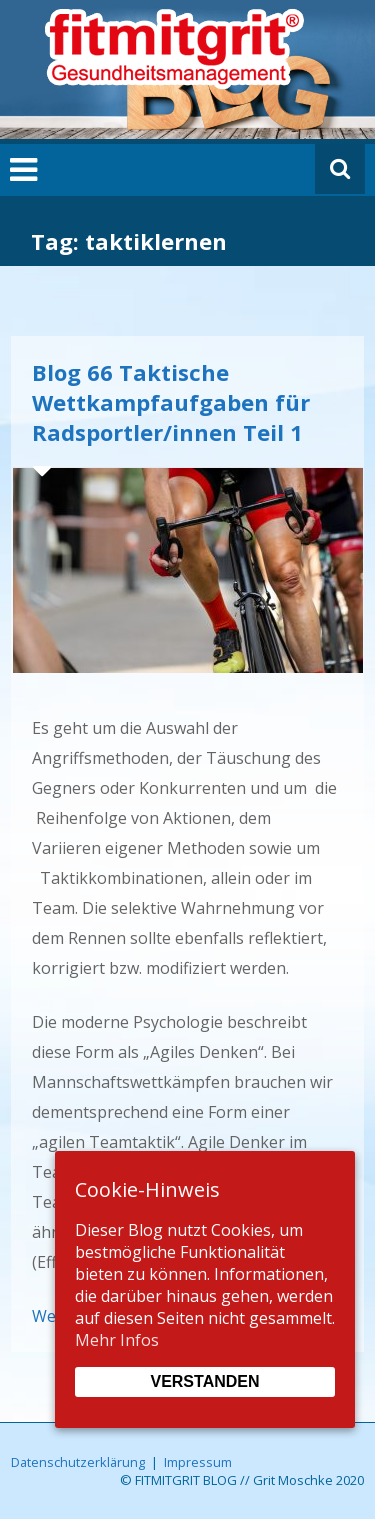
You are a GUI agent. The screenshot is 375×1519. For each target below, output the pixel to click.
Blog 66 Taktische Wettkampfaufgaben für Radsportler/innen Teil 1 (171, 402)
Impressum (198, 1462)
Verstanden (204, 1381)
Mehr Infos (117, 1340)
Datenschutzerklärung (78, 1462)
